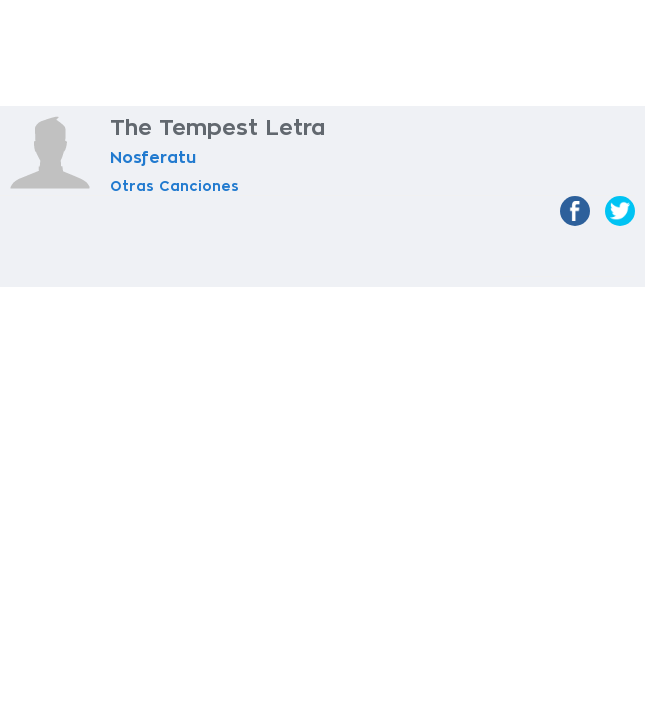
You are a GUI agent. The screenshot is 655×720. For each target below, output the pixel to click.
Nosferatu (153, 158)
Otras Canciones (174, 186)
